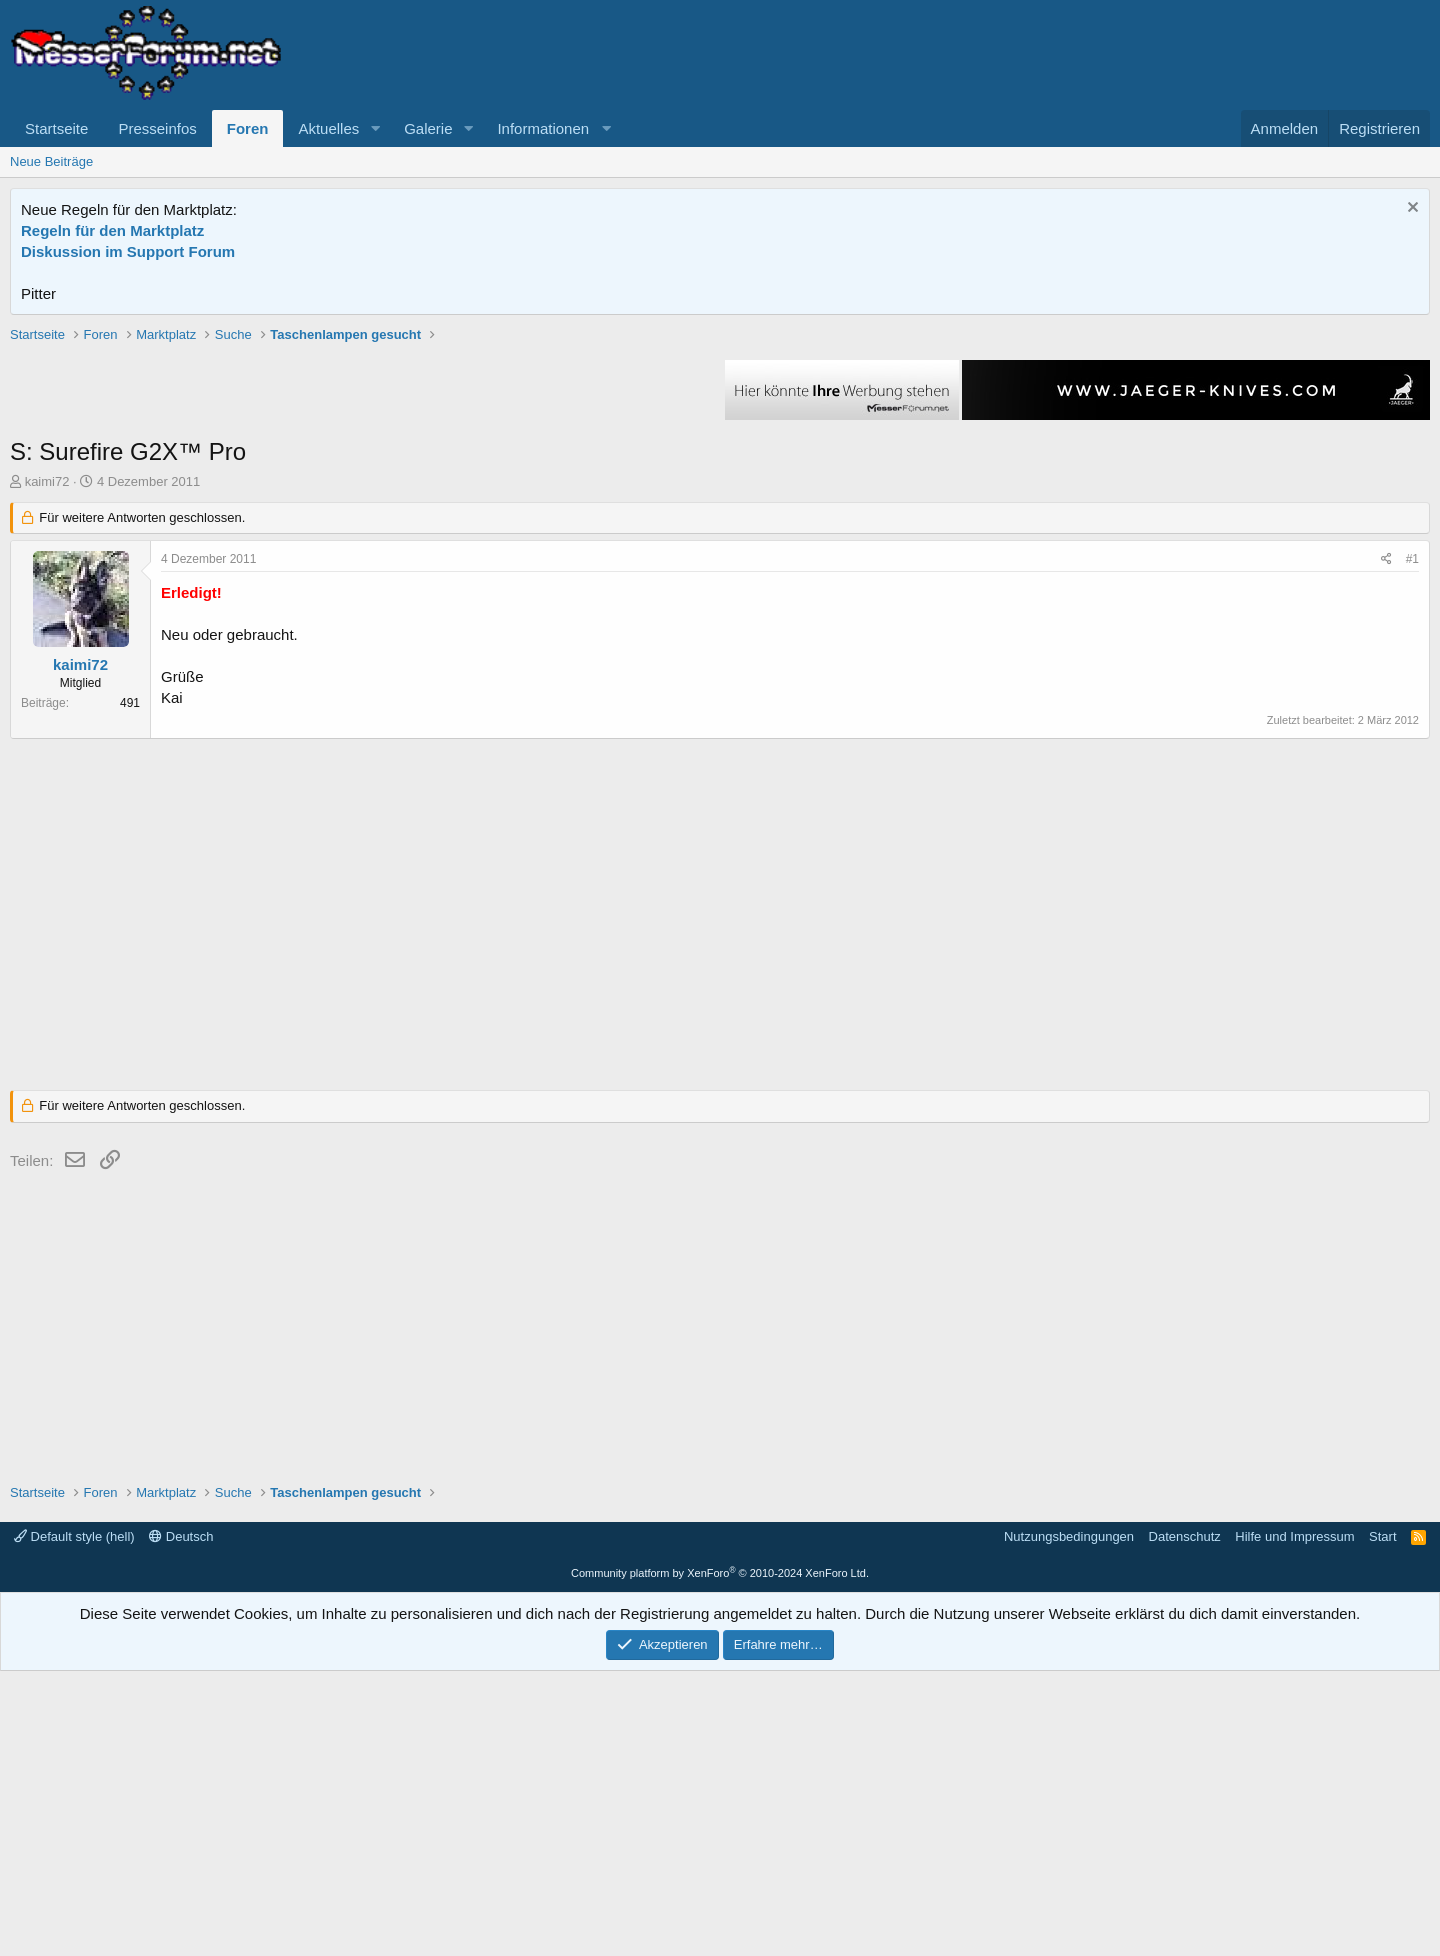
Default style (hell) (74, 1821)
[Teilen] (1386, 844)
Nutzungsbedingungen (1069, 1821)
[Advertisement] (720, 465)
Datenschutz (1185, 1821)
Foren (248, 128)
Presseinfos (157, 128)
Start (1382, 1821)
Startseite (56, 128)
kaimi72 (47, 766)
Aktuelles (328, 128)
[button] (375, 128)
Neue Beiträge (51, 161)
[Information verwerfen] (1410, 209)
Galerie (428, 128)
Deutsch (181, 1821)
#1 (1412, 844)
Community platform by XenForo (720, 1858)
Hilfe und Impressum (1294, 1821)
